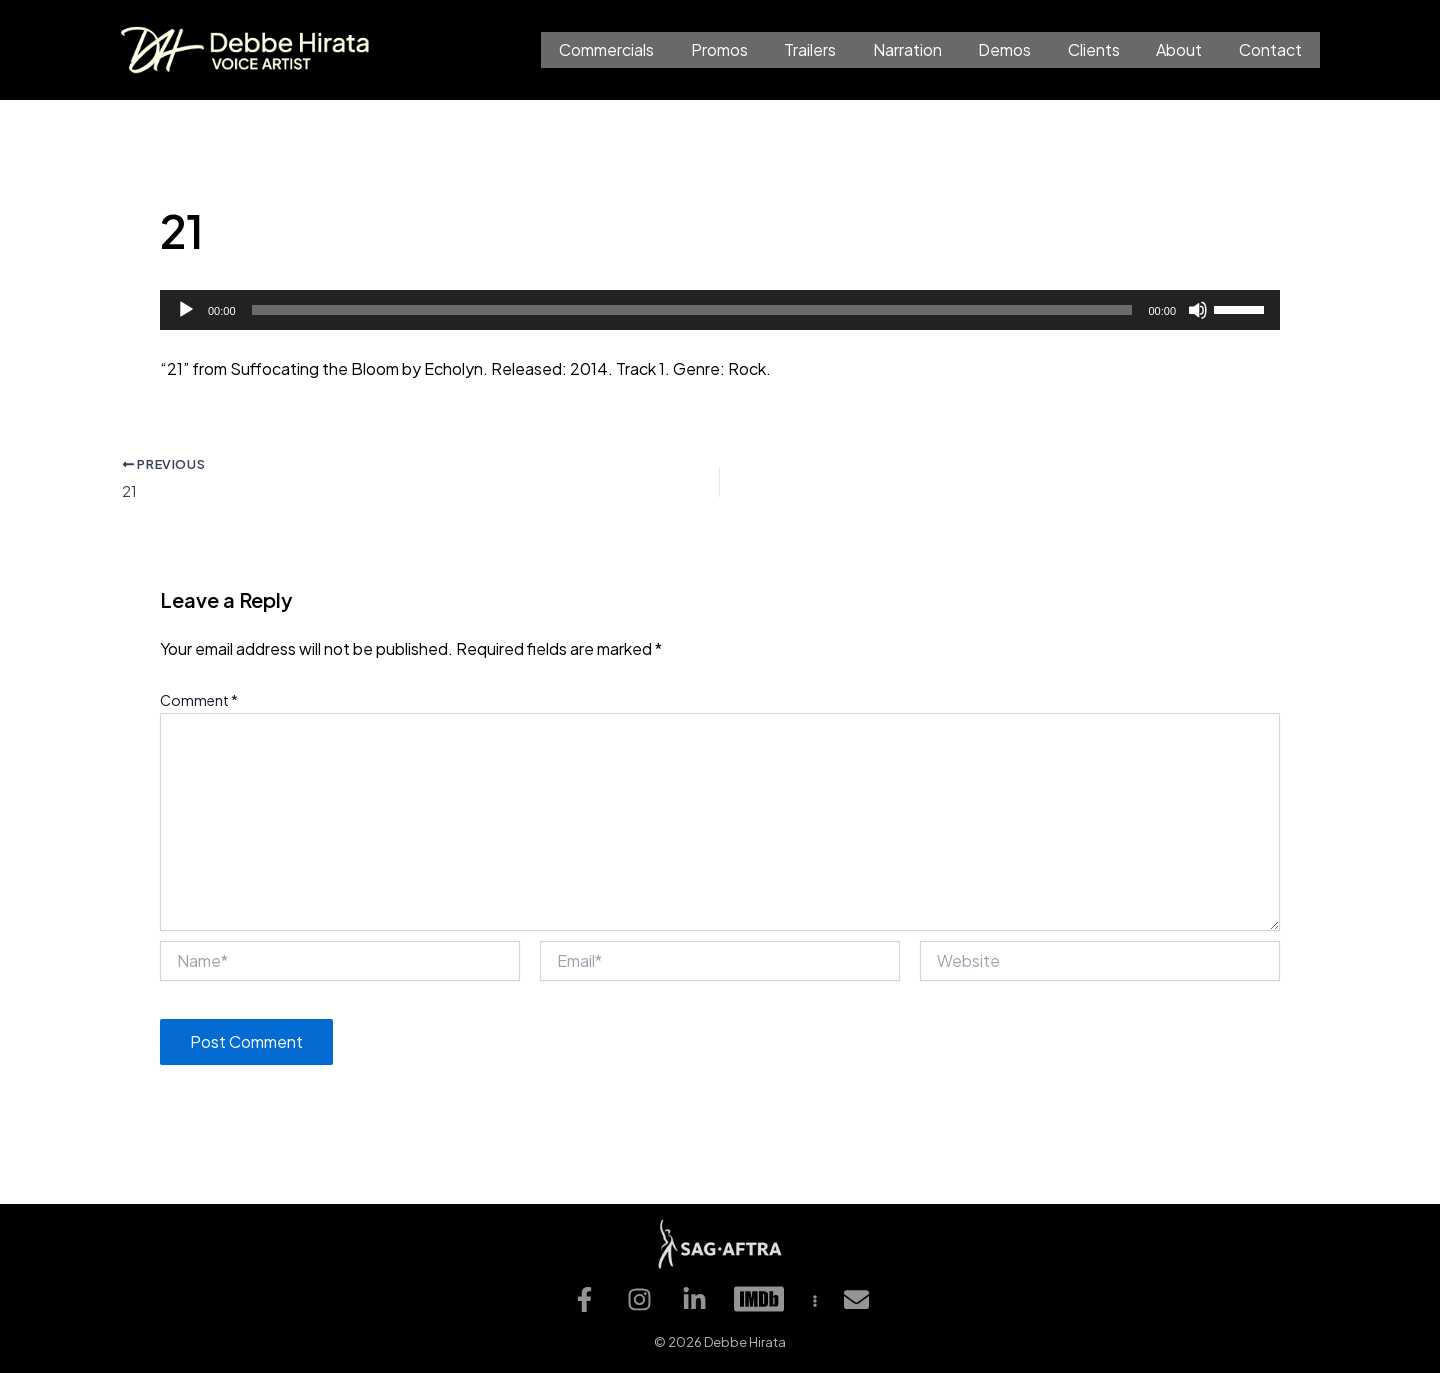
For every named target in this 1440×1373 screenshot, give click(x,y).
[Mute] (1198, 310)
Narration (927, 49)
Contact (1272, 49)
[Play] (186, 310)
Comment (199, 703)
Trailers (835, 49)
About (1186, 49)
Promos (748, 49)
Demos (1020, 49)
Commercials (640, 49)
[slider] (692, 310)
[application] (720, 310)
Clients (1105, 49)
